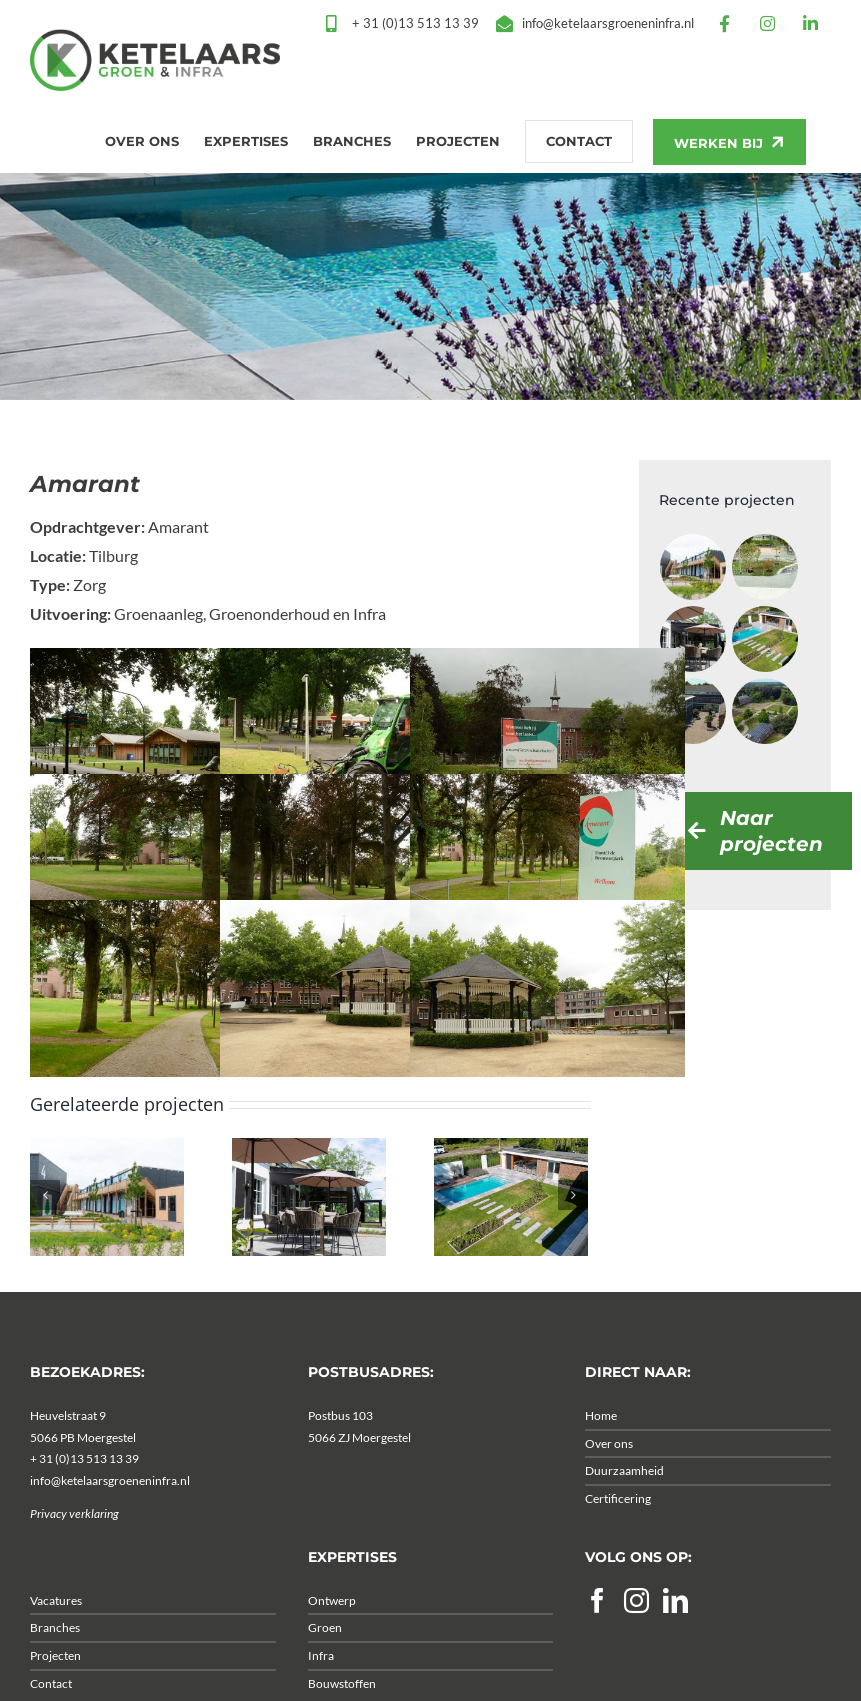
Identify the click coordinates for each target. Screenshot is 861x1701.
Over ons (609, 1473)
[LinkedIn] (675, 1630)
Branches (55, 1658)
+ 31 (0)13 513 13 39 (84, 1488)
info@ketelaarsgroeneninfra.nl (110, 1510)
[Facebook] (597, 1630)
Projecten (55, 1685)
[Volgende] (573, 1225)
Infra (321, 1685)
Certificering (618, 1528)
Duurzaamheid (624, 1500)
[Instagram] (636, 1630)
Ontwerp (332, 1630)
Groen (325, 1658)
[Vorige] (45, 1225)
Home (601, 1445)
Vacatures (56, 1630)
